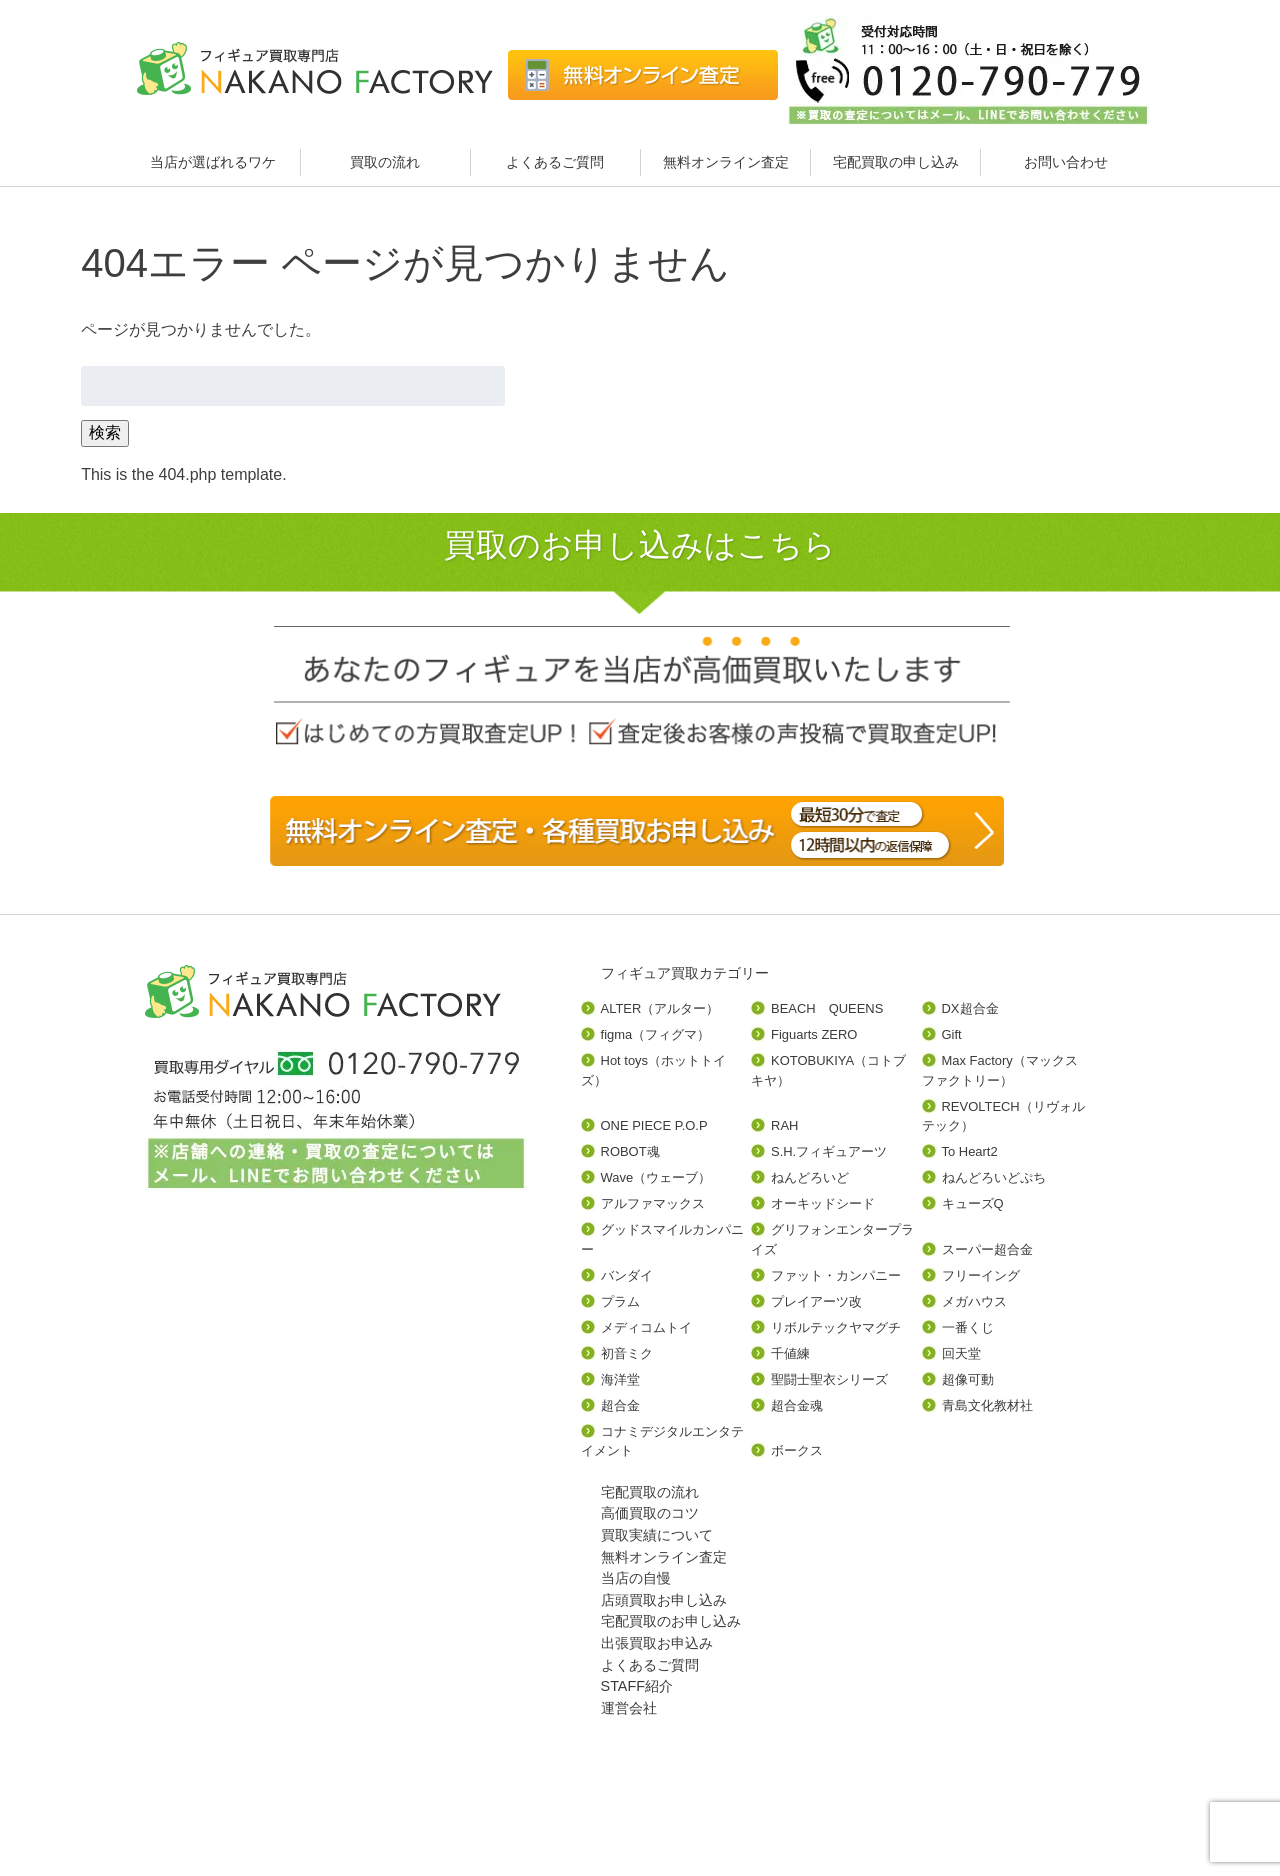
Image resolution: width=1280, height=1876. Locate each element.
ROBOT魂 (630, 1151)
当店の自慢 (636, 1578)
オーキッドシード (823, 1203)
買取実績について (657, 1535)
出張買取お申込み (657, 1643)
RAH (784, 1125)
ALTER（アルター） (660, 1008)
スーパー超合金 (987, 1249)
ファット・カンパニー (836, 1275)
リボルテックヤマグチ (836, 1327)
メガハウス (974, 1301)
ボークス (797, 1450)
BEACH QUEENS (827, 1008)
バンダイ (627, 1275)
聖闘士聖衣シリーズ (829, 1379)
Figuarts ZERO (814, 1034)
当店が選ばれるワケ (215, 162)
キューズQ (973, 1203)
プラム (620, 1301)
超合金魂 (797, 1405)
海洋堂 (620, 1379)
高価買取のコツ (650, 1513)
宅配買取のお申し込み (671, 1621)
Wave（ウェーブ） (656, 1177)
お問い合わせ (1066, 162)
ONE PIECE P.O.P (654, 1125)
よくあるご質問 (555, 162)
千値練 (790, 1353)
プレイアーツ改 (816, 1301)
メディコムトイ (646, 1327)
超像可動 (968, 1379)
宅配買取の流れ (650, 1492)
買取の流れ (385, 162)
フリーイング (981, 1275)
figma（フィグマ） (656, 1034)
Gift (952, 1034)
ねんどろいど (810, 1177)
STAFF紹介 (637, 1686)
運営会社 (629, 1708)
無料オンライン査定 (726, 162)
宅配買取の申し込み (896, 162)
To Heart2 (970, 1151)
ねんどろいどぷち (994, 1177)
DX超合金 (970, 1008)
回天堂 (961, 1353)
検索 (105, 432)
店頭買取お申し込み (664, 1600)
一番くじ (968, 1327)
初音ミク (627, 1353)
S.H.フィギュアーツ (829, 1151)
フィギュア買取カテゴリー (685, 973)
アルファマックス (653, 1203)
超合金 (620, 1405)
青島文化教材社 (987, 1405)
